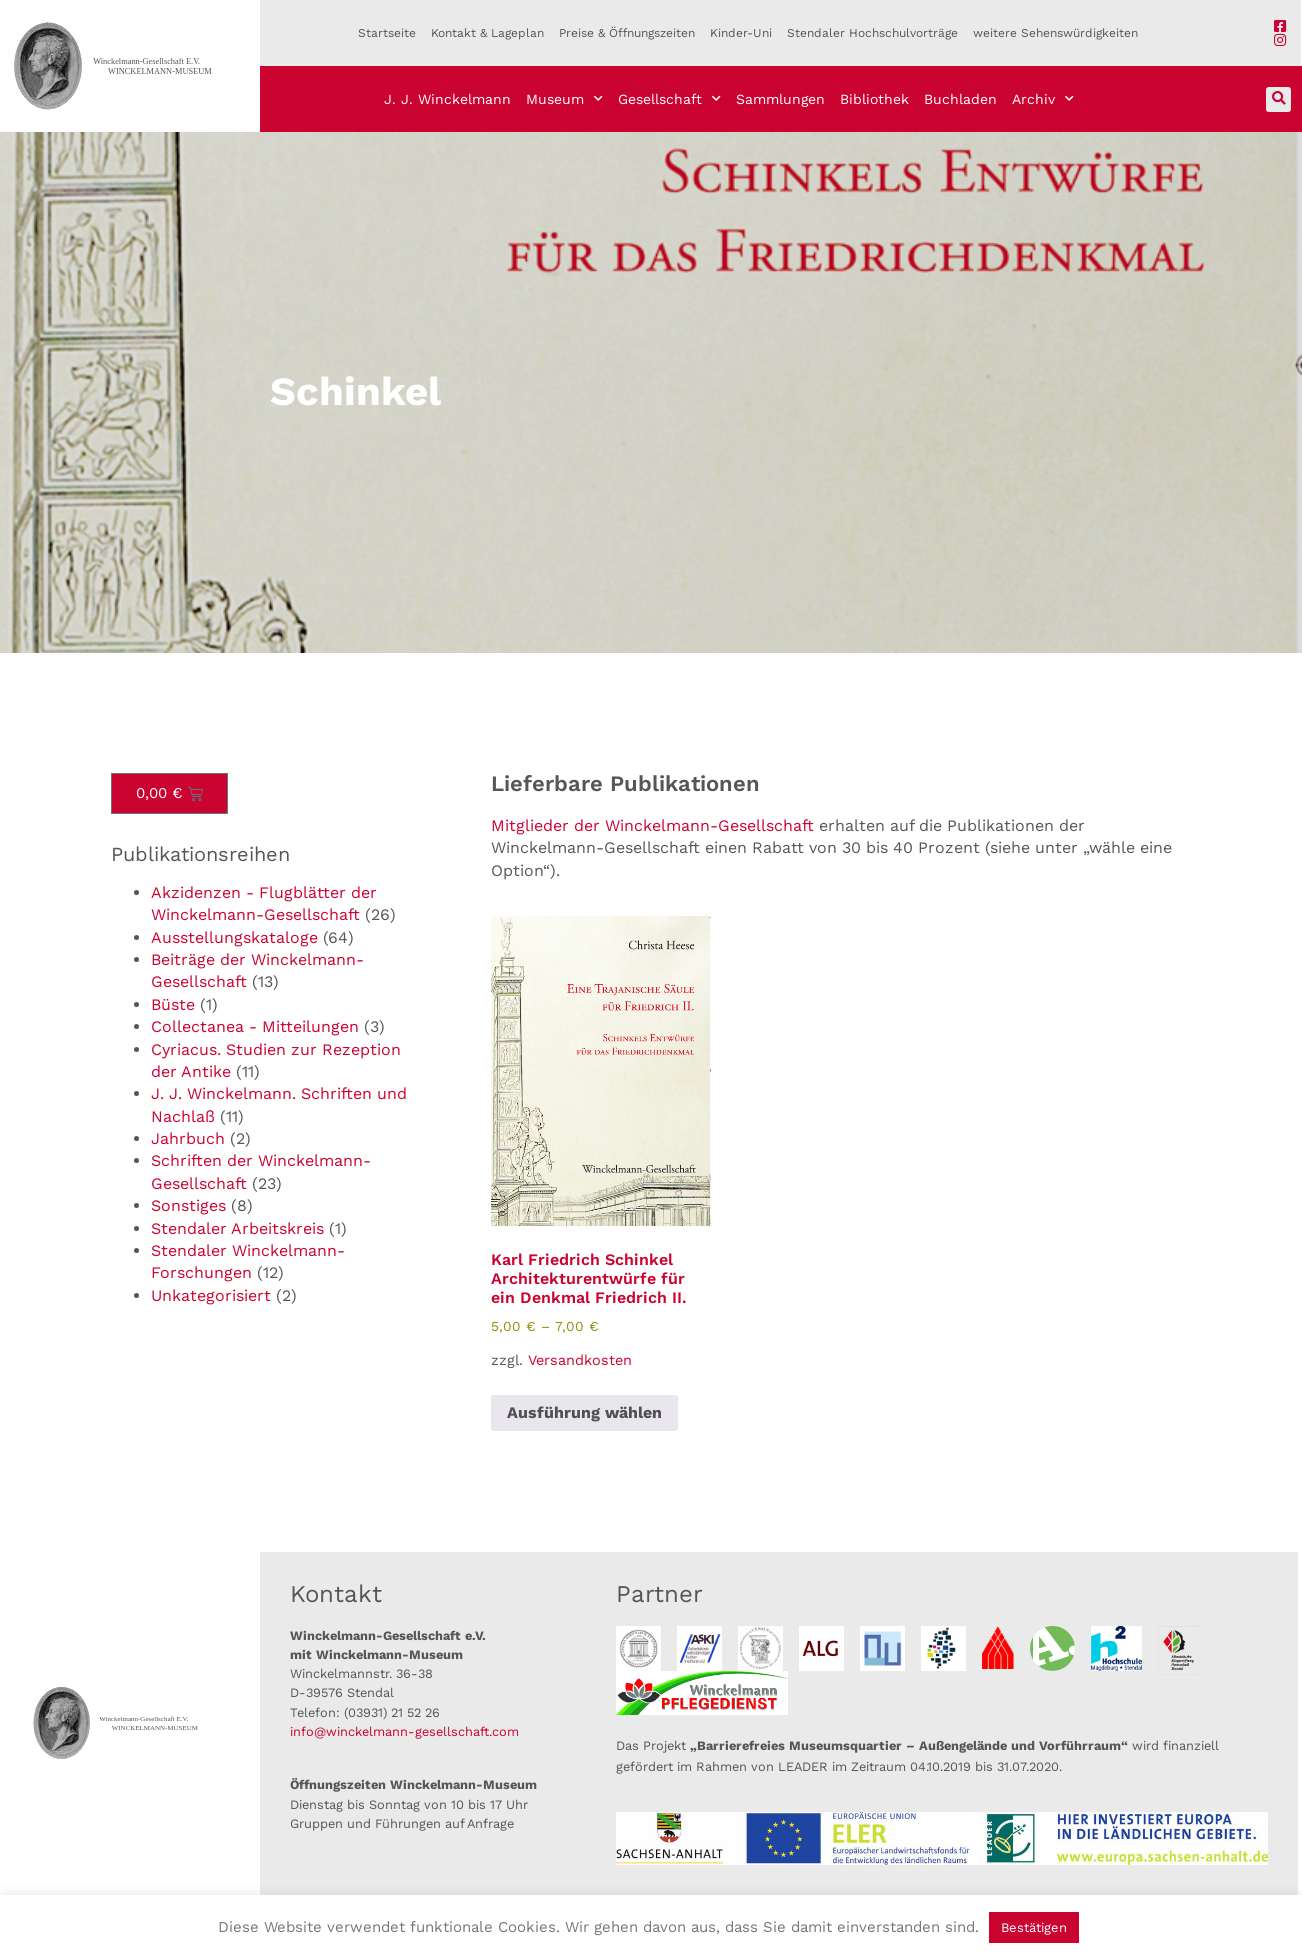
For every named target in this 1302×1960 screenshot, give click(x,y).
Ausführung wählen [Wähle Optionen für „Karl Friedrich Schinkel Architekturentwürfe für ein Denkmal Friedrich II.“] (584, 1412)
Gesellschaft (669, 99)
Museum (564, 99)
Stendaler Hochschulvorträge (872, 33)
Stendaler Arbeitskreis (237, 1228)
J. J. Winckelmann (447, 99)
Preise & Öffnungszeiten (627, 33)
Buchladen (960, 99)
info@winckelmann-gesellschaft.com (404, 1731)
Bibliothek (874, 99)
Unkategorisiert (211, 1295)
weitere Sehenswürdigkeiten (1055, 33)
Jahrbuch (188, 1138)
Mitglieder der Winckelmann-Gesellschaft (652, 825)
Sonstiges (188, 1205)
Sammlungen (780, 99)
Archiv (1043, 99)
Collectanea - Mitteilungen (255, 1026)
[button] (1278, 99)
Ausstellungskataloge (234, 937)
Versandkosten (580, 1360)
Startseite (387, 33)
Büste (173, 1004)
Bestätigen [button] (1034, 1927)
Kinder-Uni (741, 33)
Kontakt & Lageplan (487, 33)
